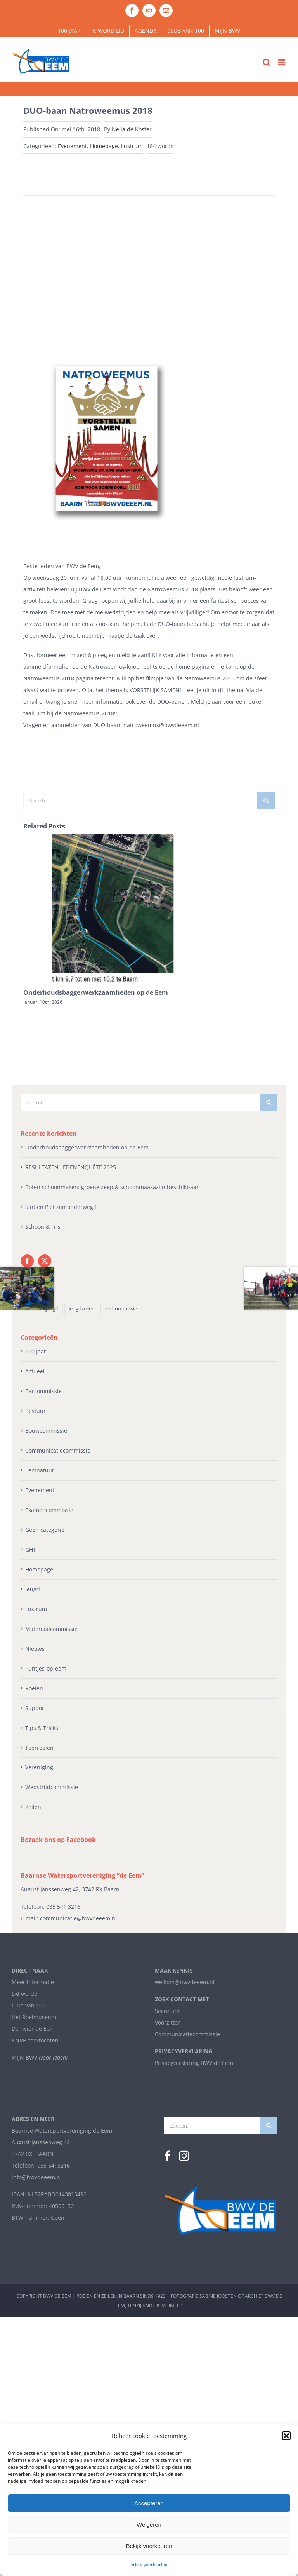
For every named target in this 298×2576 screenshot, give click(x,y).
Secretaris (168, 2010)
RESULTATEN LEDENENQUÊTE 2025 (70, 1167)
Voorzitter (167, 2022)
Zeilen (33, 1806)
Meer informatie (33, 1982)
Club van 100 (28, 2005)
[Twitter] (44, 1261)
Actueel (35, 1371)
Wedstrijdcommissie (51, 1787)
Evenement (72, 146)
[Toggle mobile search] (266, 62)
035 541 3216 (63, 1906)
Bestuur (35, 1410)
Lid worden (26, 1993)
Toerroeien (39, 1747)
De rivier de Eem (33, 2028)
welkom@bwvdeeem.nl (185, 1982)
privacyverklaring (149, 2564)
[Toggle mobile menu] (282, 62)
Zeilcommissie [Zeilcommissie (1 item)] (121, 1308)
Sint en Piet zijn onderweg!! (60, 1206)
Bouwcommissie (46, 1430)
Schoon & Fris (43, 1226)
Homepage (104, 146)
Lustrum (132, 146)
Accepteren (149, 2503)
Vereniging (39, 1767)
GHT (30, 1549)
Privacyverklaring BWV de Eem (194, 2063)
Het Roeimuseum (34, 2017)
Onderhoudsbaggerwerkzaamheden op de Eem (95, 992)
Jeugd (32, 1589)
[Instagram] (184, 2156)
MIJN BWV (24, 2057)
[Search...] (140, 800)
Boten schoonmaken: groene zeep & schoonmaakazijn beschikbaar (112, 1187)
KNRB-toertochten (35, 2040)
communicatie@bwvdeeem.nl (78, 1918)
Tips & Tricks (41, 1728)
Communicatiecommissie (57, 1450)
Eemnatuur (39, 1470)
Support (35, 1708)
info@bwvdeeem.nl (37, 2177)
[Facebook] (27, 1261)
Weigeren (149, 2524)
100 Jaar (35, 1351)
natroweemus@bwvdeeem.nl (161, 725)
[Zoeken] (266, 800)
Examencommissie (49, 1510)
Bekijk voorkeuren (149, 2546)
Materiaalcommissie (51, 1628)
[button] (286, 2436)
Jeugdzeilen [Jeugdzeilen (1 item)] (82, 1308)
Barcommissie (43, 1391)
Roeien (34, 1688)
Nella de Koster (132, 129)
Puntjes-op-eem (45, 1668)
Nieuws (35, 1648)
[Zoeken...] (140, 1102)
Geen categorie (44, 1529)
